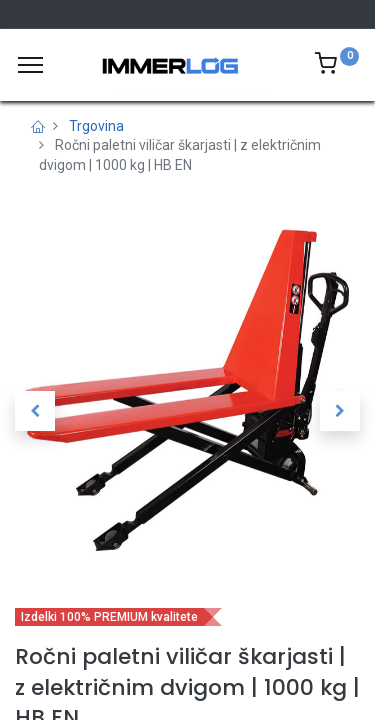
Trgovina (96, 126)
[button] (35, 411)
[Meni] (30, 65)
